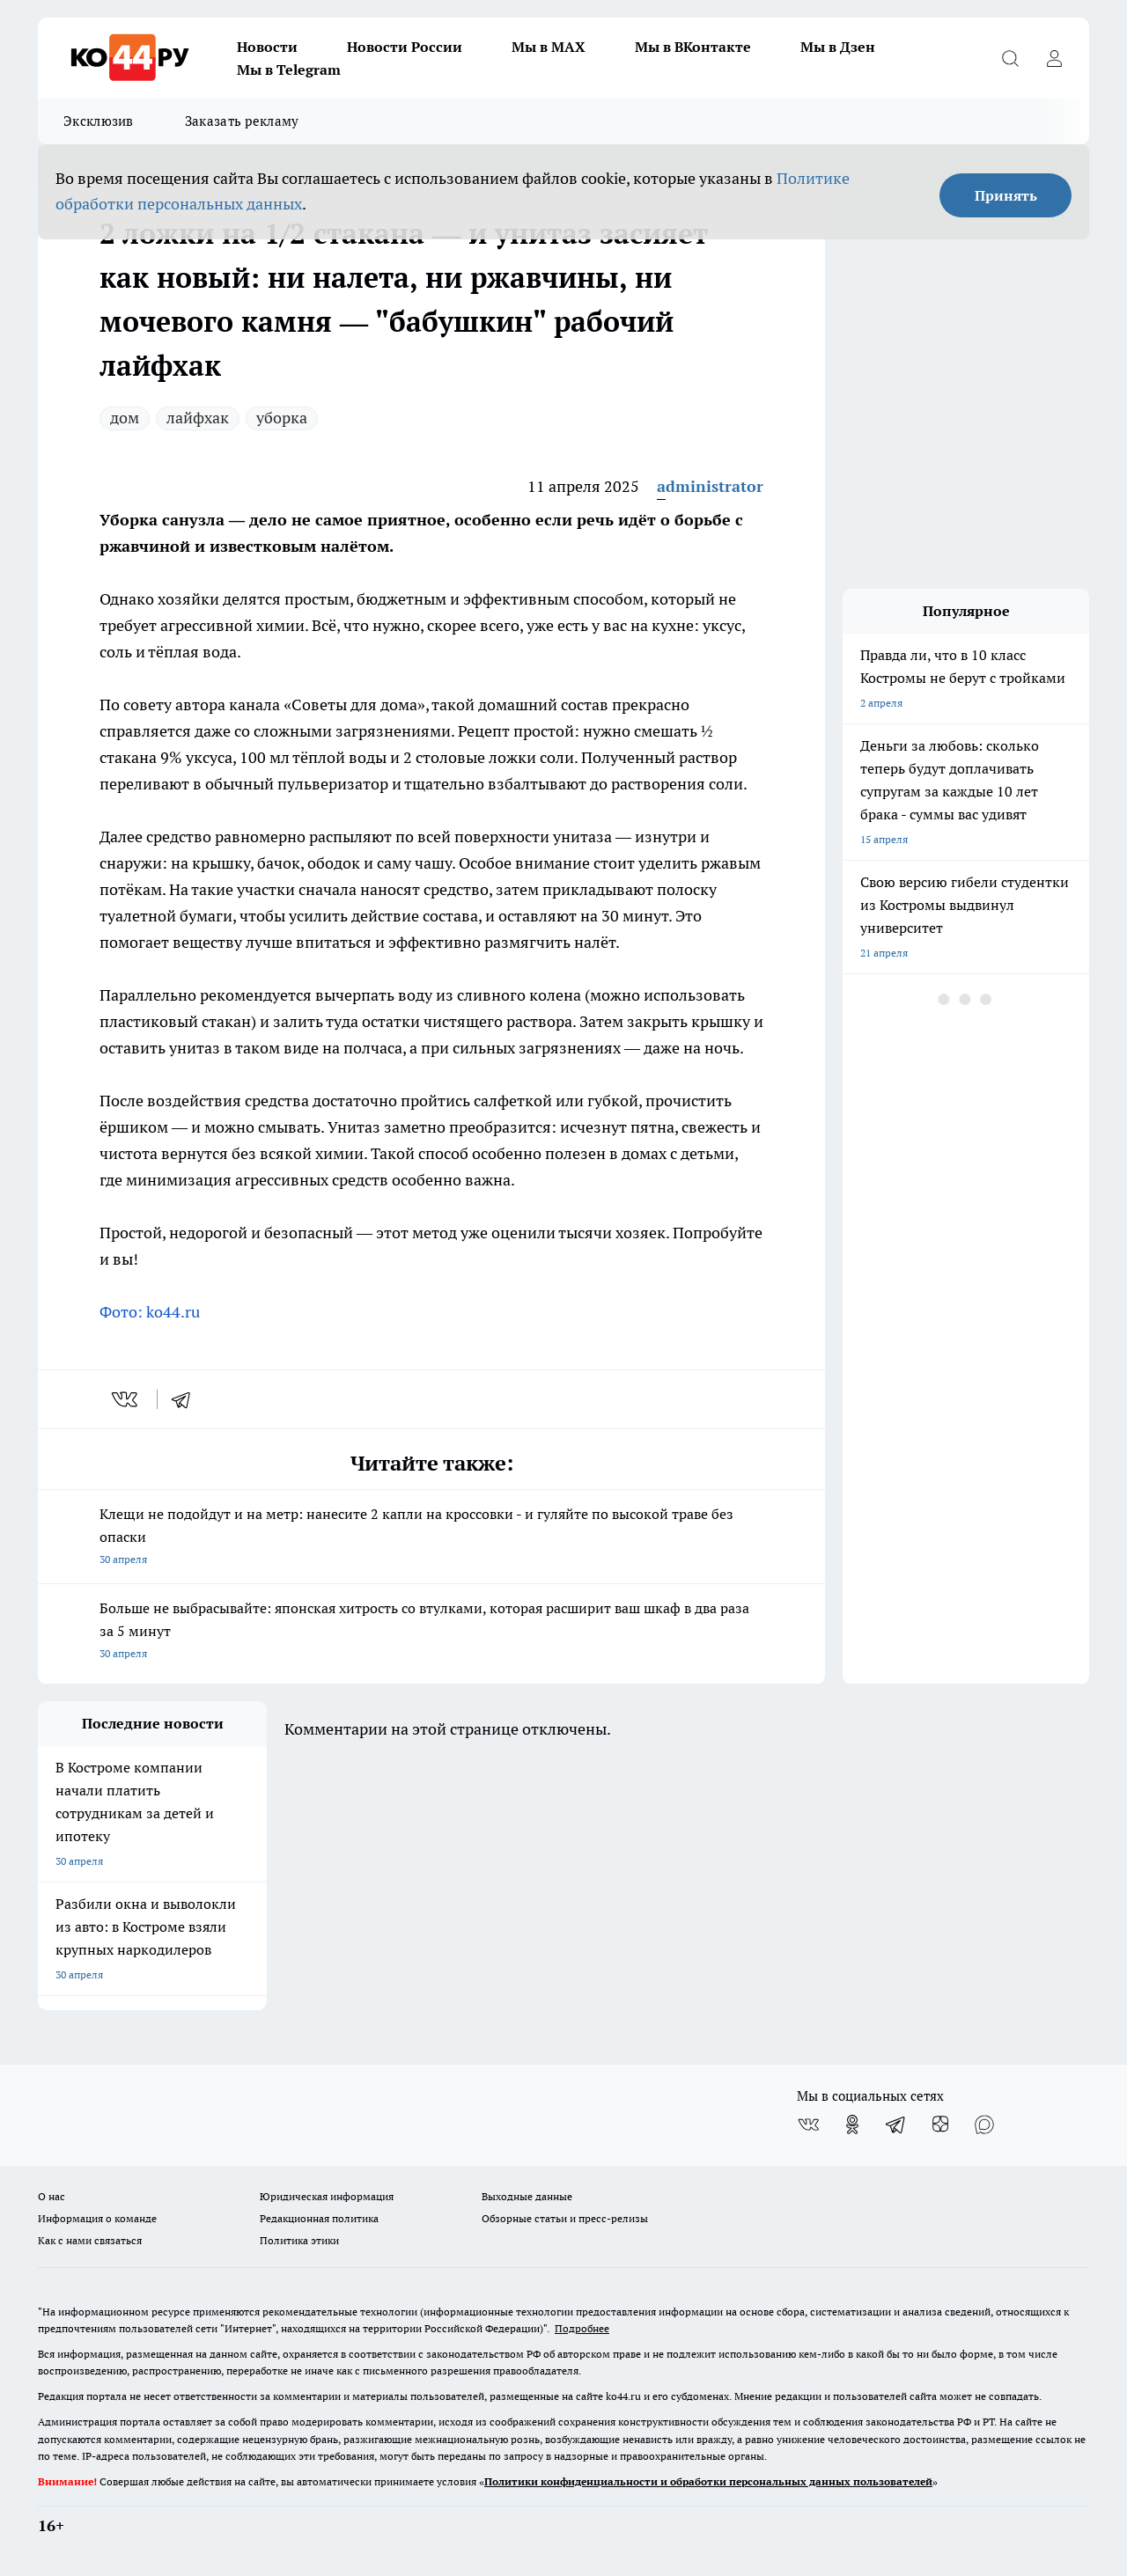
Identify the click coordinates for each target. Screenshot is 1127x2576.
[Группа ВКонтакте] (808, 2124)
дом (124, 417)
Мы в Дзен (837, 46)
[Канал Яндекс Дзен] (940, 2124)
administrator (710, 486)
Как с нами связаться (90, 2240)
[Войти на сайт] (1054, 58)
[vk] (126, 1399)
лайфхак (197, 417)
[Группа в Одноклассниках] (852, 2124)
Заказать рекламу (242, 121)
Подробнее (582, 2328)
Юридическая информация (327, 2196)
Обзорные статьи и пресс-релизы (565, 2218)
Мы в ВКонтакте (693, 46)
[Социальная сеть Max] (984, 2124)
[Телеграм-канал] (896, 2124)
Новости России (404, 46)
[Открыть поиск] (1010, 58)
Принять (1006, 195)
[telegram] (186, 1399)
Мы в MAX (549, 46)
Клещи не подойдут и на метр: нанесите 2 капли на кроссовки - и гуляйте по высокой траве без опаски (431, 1538)
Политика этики (299, 2240)
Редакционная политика (319, 2218)
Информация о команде (97, 2218)
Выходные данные (527, 2196)
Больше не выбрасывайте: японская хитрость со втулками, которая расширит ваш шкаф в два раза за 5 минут (431, 1632)
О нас (51, 2196)
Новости (267, 46)
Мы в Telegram (289, 69)
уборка (281, 417)
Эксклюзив (98, 121)
